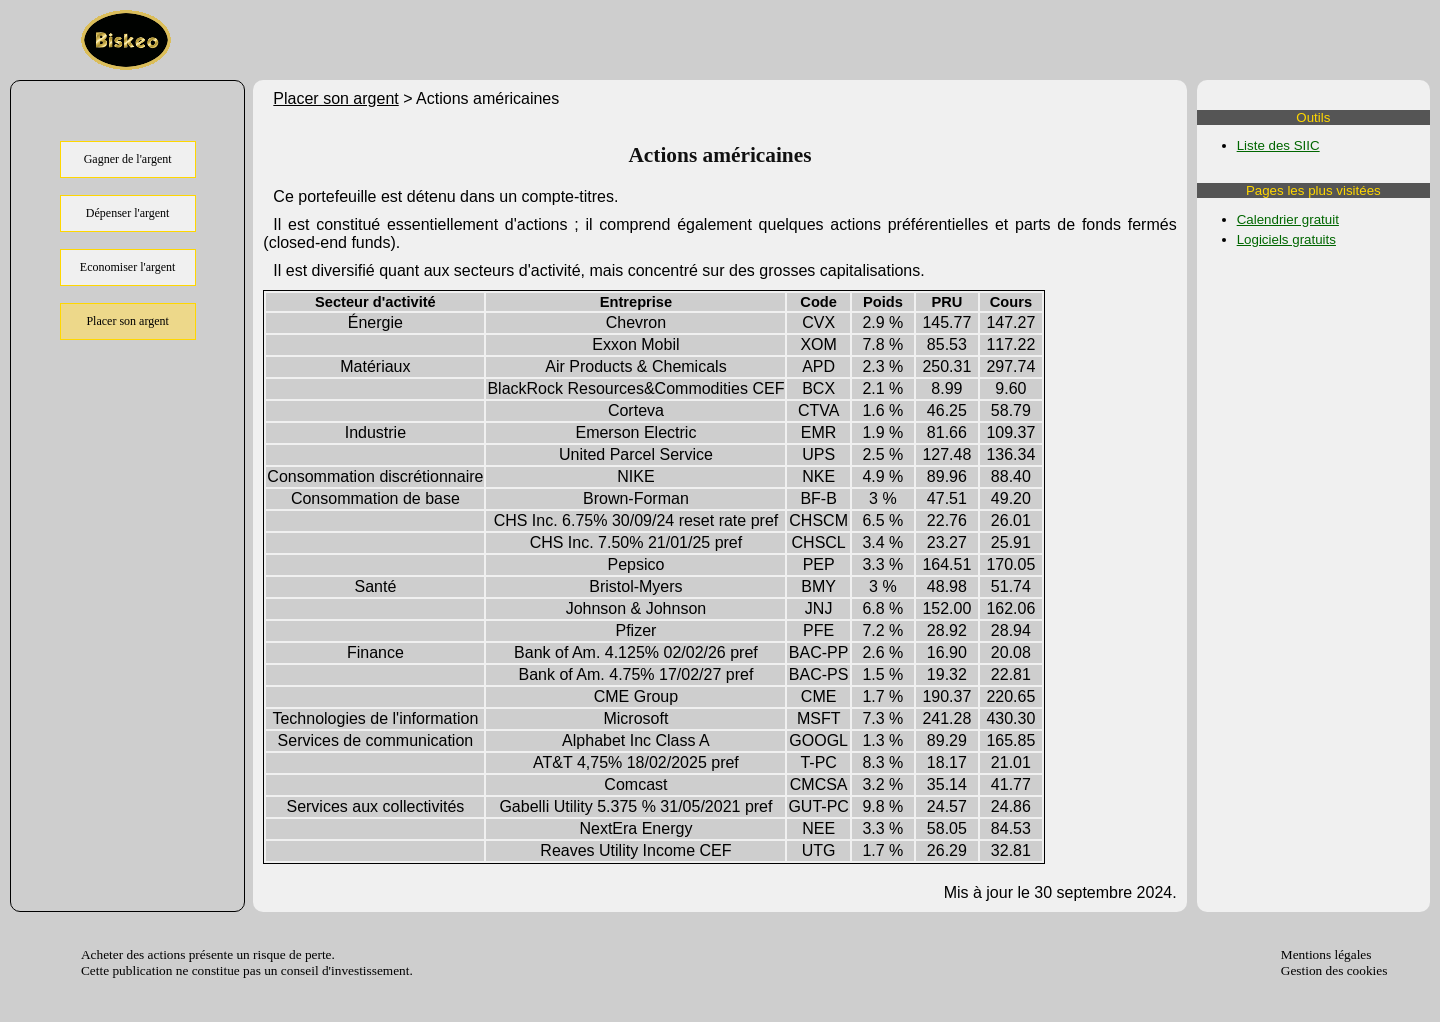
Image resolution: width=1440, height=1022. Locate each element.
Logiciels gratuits (1286, 239)
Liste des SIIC (1278, 145)
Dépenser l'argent (128, 213)
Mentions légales (1326, 954)
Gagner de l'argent (128, 159)
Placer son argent (335, 98)
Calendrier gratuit (1288, 219)
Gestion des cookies (1334, 970)
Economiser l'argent (128, 267)
